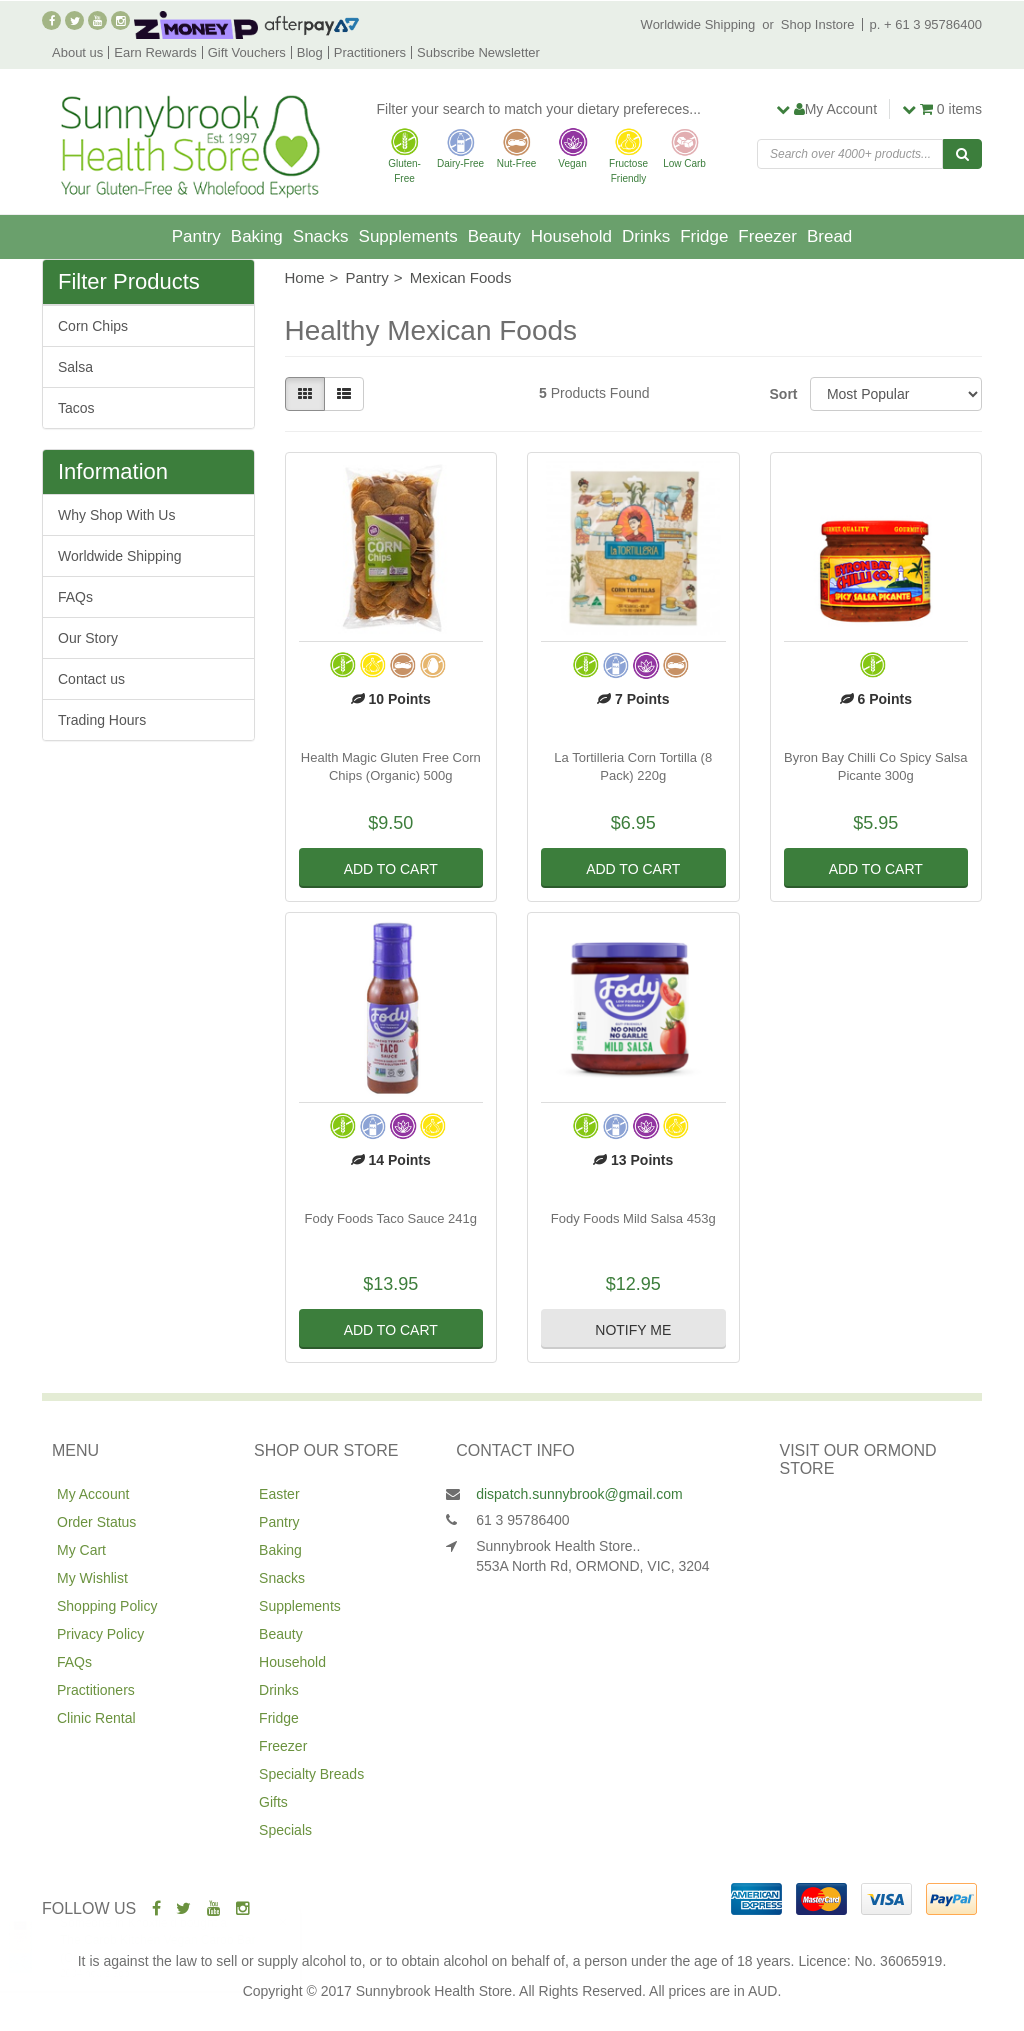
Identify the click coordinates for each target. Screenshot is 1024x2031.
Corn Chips (93, 326)
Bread (829, 236)
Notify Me (633, 1330)
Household (571, 236)
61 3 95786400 (522, 1520)
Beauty (494, 236)
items (942, 109)
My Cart (81, 1550)
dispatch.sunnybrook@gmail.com (579, 1494)
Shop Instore (818, 24)
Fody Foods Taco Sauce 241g (391, 1218)
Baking (257, 236)
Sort (782, 394)
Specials (285, 1830)
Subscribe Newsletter (478, 52)
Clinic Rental (96, 1718)
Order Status (96, 1522)
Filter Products (129, 282)
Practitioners (370, 52)
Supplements (408, 236)
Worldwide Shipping (698, 24)
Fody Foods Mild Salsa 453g (633, 1218)
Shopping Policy (107, 1606)
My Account (93, 1494)
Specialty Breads (311, 1774)
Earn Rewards (155, 52)
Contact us (91, 679)
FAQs (75, 597)
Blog (310, 52)
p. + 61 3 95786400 (926, 24)
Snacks (321, 236)
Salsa (75, 367)
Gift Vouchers (247, 52)
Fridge (704, 236)
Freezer (767, 236)
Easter (279, 1494)
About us (77, 52)
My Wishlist (92, 1578)
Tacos (76, 408)
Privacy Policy (100, 1634)
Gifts (273, 1802)
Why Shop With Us (116, 515)
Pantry (196, 236)
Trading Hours (102, 720)
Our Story (88, 638)
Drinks (646, 236)
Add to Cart (391, 869)
